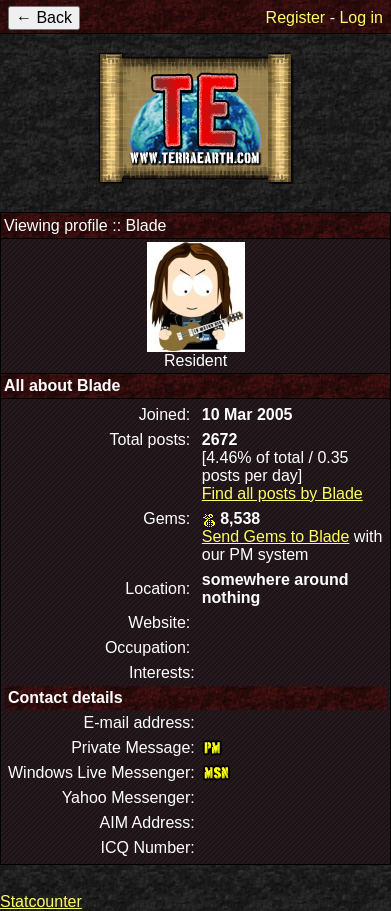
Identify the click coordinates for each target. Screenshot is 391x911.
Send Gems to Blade (276, 536)
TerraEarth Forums (196, 118)
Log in (361, 17)
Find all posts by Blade (282, 493)
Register (296, 17)
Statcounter (41, 901)
